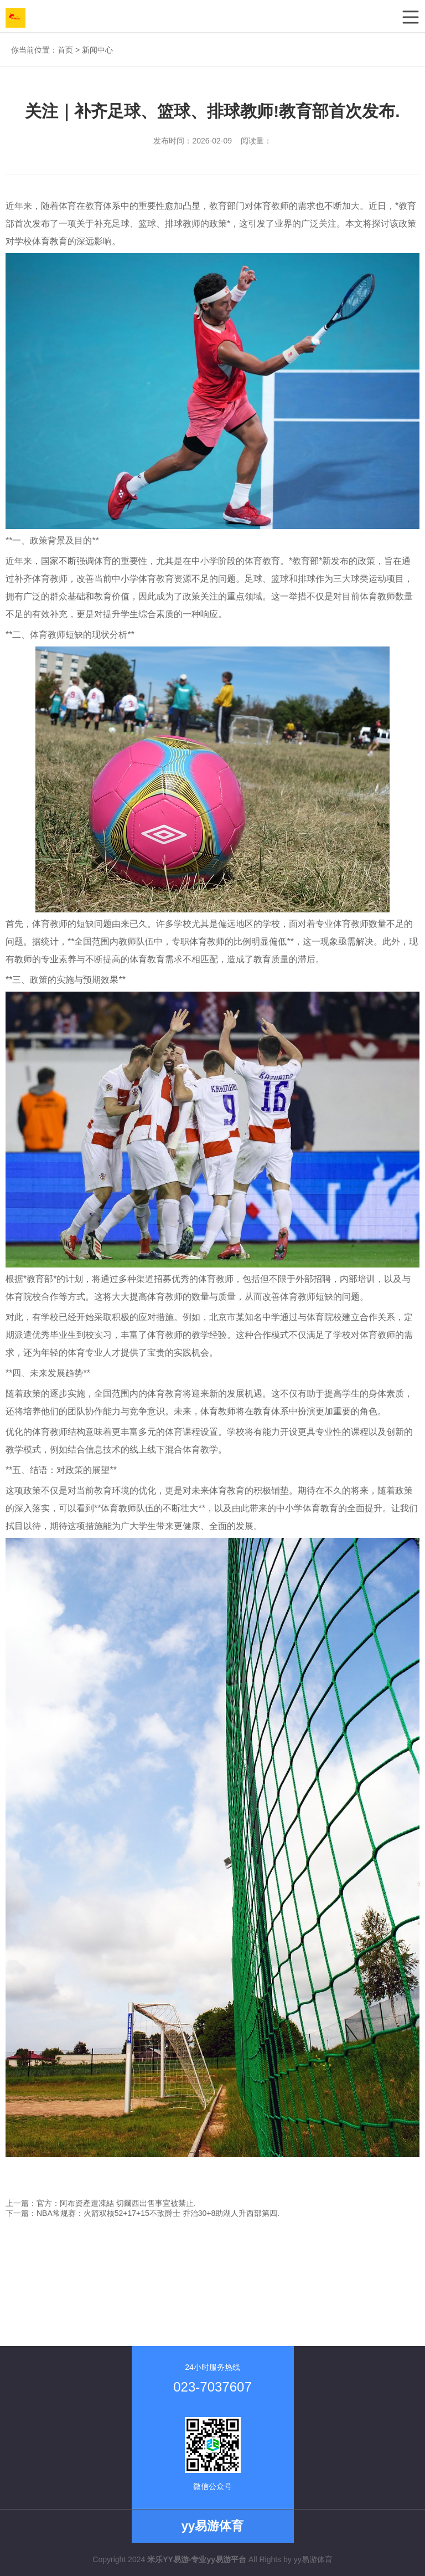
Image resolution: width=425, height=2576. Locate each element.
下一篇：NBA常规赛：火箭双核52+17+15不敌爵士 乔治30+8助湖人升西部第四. (142, 2213)
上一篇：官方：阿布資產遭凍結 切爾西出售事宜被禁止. (101, 2203)
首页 (65, 49)
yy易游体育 (313, 2559)
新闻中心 (97, 49)
